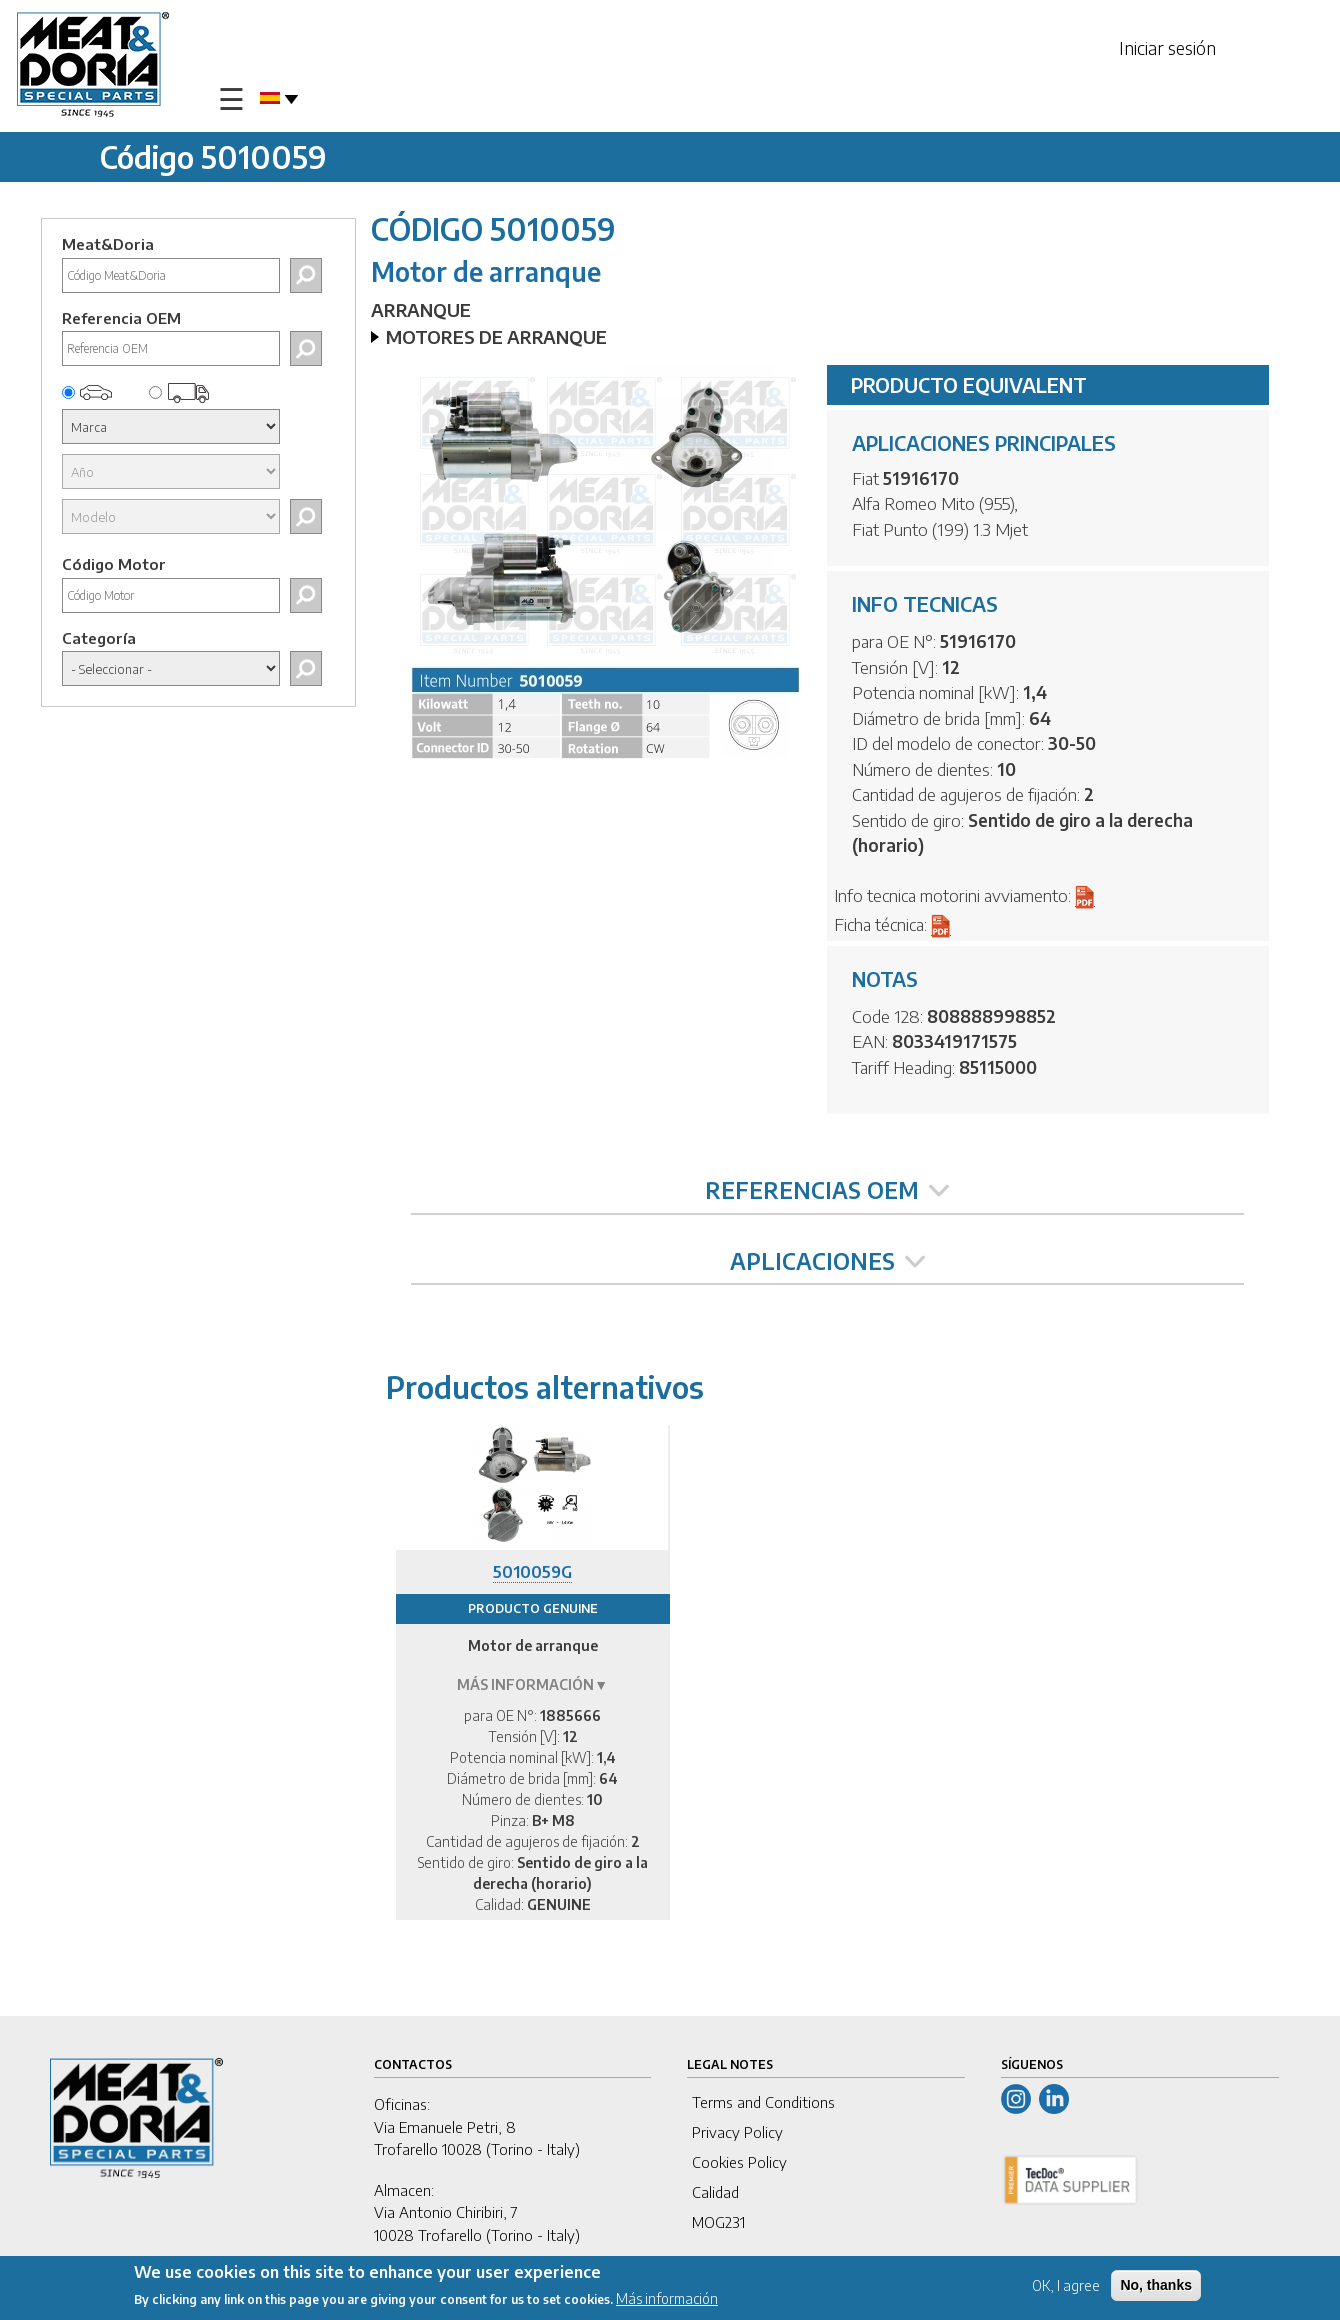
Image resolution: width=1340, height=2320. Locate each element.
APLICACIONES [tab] (827, 1261)
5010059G (532, 1572)
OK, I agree (1066, 2285)
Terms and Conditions (763, 2102)
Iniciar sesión (1167, 47)
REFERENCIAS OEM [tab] (827, 1190)
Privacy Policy (737, 2132)
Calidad (715, 2192)
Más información (667, 2298)
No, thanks (1156, 2285)
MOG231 (718, 2222)
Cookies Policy (739, 2162)
